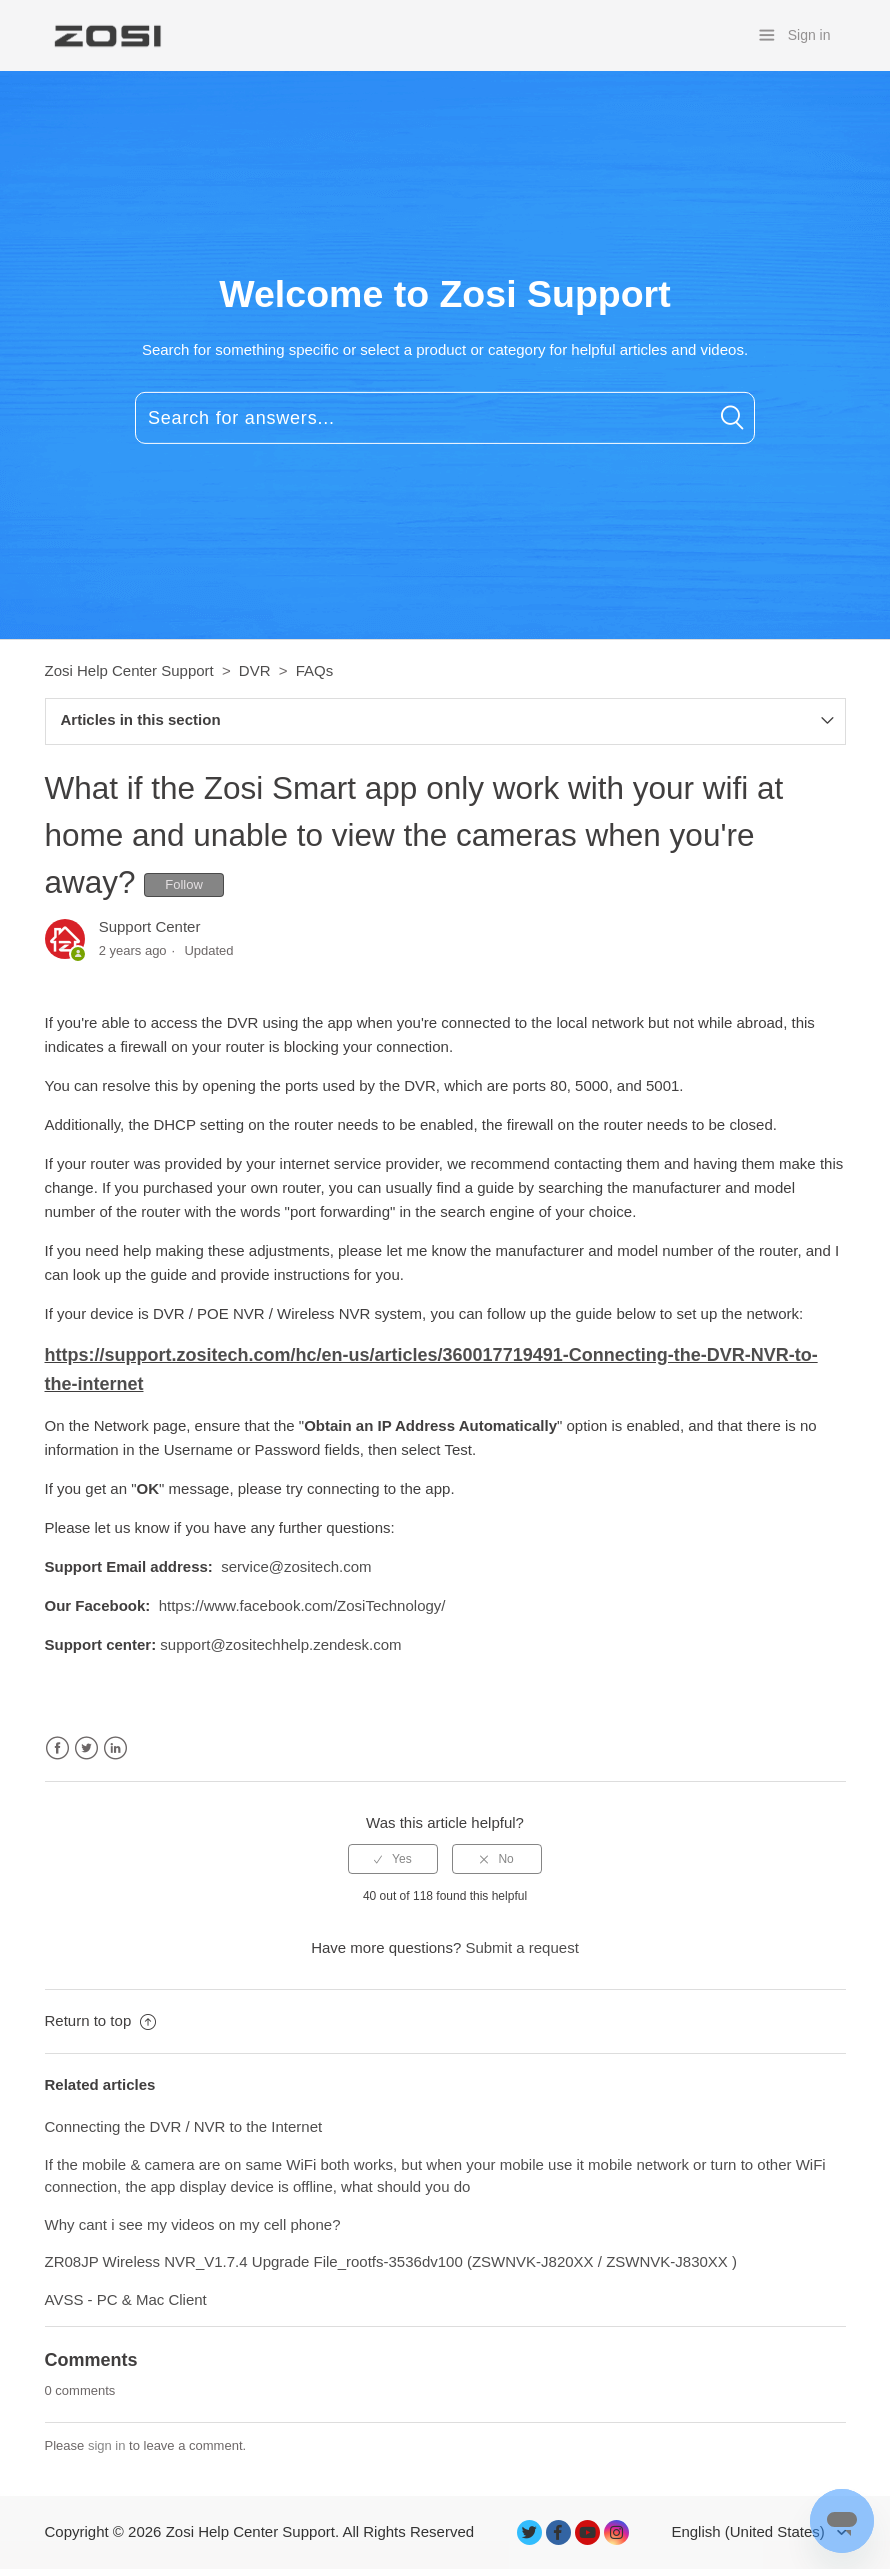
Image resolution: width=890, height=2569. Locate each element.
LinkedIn (115, 1748)
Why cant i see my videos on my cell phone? (193, 2224)
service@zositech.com (296, 1566)
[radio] (393, 1859)
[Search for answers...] (445, 418)
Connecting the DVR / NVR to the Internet (184, 2126)
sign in (107, 2445)
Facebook (57, 1748)
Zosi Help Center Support (129, 670)
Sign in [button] (809, 35)
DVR (255, 670)
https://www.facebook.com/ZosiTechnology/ (302, 1605)
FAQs (315, 670)
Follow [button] (184, 884)
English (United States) (750, 2531)
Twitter (86, 1748)
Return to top (101, 2020)
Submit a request (521, 1947)
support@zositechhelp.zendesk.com (280, 1644)
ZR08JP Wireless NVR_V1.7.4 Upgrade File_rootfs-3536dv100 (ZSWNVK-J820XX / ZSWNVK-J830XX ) (391, 2261)
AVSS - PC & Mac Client (126, 2299)
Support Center (150, 926)
